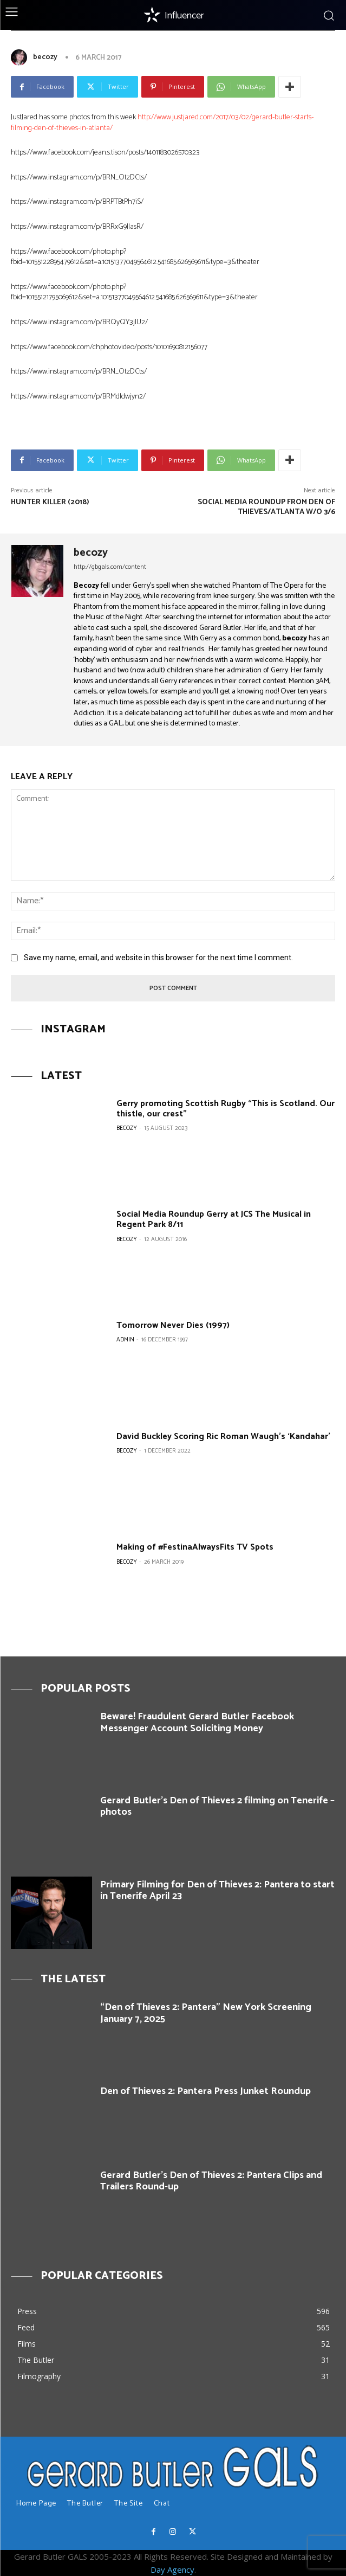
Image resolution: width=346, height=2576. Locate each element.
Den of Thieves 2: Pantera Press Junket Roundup (205, 2091)
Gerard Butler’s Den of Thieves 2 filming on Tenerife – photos (217, 1807)
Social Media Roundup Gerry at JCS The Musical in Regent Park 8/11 (213, 1219)
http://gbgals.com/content (110, 567)
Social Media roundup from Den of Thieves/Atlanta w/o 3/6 (266, 507)
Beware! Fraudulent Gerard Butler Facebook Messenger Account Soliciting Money (197, 1722)
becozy (45, 57)
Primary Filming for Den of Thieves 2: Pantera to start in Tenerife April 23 (217, 1891)
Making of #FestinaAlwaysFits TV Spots (194, 1547)
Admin (125, 1340)
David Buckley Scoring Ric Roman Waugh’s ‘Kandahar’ (223, 1436)
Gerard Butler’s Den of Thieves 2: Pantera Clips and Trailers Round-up (211, 2181)
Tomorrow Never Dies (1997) (173, 1325)
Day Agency (172, 2569)
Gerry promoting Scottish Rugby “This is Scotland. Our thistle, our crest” (225, 1108)
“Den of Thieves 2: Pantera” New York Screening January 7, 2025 (205, 2013)
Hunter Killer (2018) (50, 502)
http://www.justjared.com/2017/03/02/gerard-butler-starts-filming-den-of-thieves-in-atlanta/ (162, 122)
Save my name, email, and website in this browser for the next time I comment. (158, 957)
